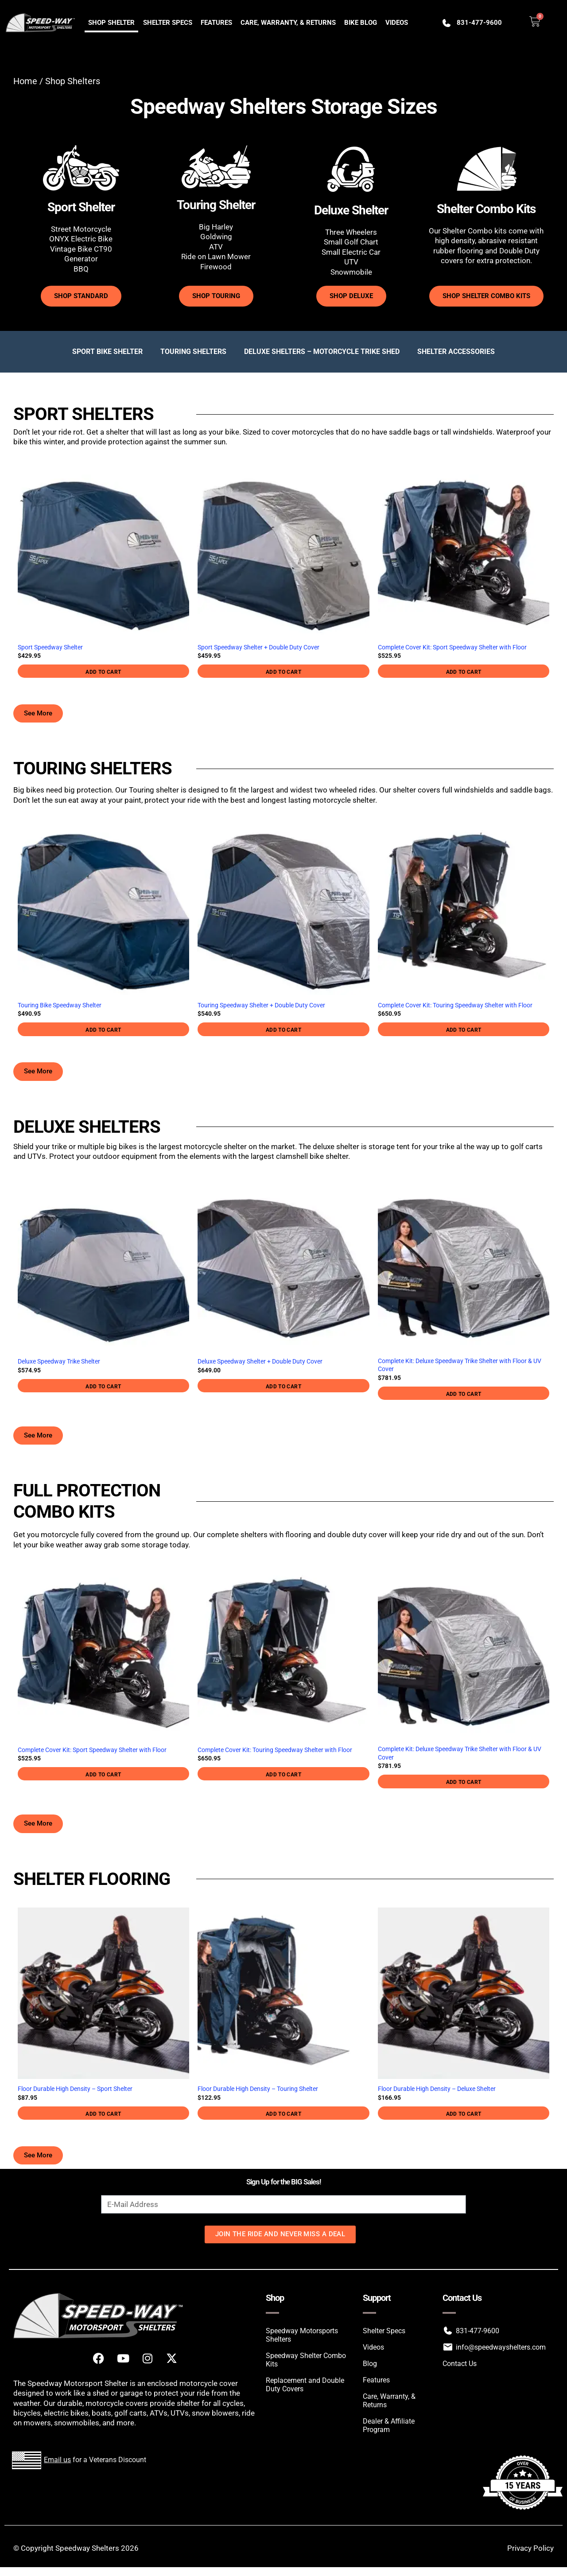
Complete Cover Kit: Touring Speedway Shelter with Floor (455, 1005)
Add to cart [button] (103, 672)
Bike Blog (360, 23)
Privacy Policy (530, 2548)
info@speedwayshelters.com (501, 2347)
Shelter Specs (167, 23)
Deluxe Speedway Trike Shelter (59, 1361)
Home (25, 81)
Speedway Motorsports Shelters (302, 2335)
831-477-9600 (479, 23)
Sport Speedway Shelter (50, 647)
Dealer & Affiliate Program (389, 2425)
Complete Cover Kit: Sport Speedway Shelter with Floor (452, 647)
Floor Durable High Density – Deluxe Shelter (437, 2089)
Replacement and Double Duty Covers (305, 2384)
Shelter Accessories (456, 351)
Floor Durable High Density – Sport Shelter (75, 2089)
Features (216, 23)
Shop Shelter (111, 23)
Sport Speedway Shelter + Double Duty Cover (258, 647)
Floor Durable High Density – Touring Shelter (258, 2089)
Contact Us (460, 2363)
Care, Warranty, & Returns (288, 23)
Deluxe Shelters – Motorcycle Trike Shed (322, 351)
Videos (396, 23)
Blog (370, 2363)
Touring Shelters (193, 351)
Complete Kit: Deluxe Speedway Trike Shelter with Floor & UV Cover (459, 1365)
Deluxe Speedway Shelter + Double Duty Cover (260, 1361)
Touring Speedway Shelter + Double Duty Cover (261, 1005)
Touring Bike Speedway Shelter (59, 1005)
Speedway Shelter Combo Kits (306, 2359)
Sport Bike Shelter (107, 351)
